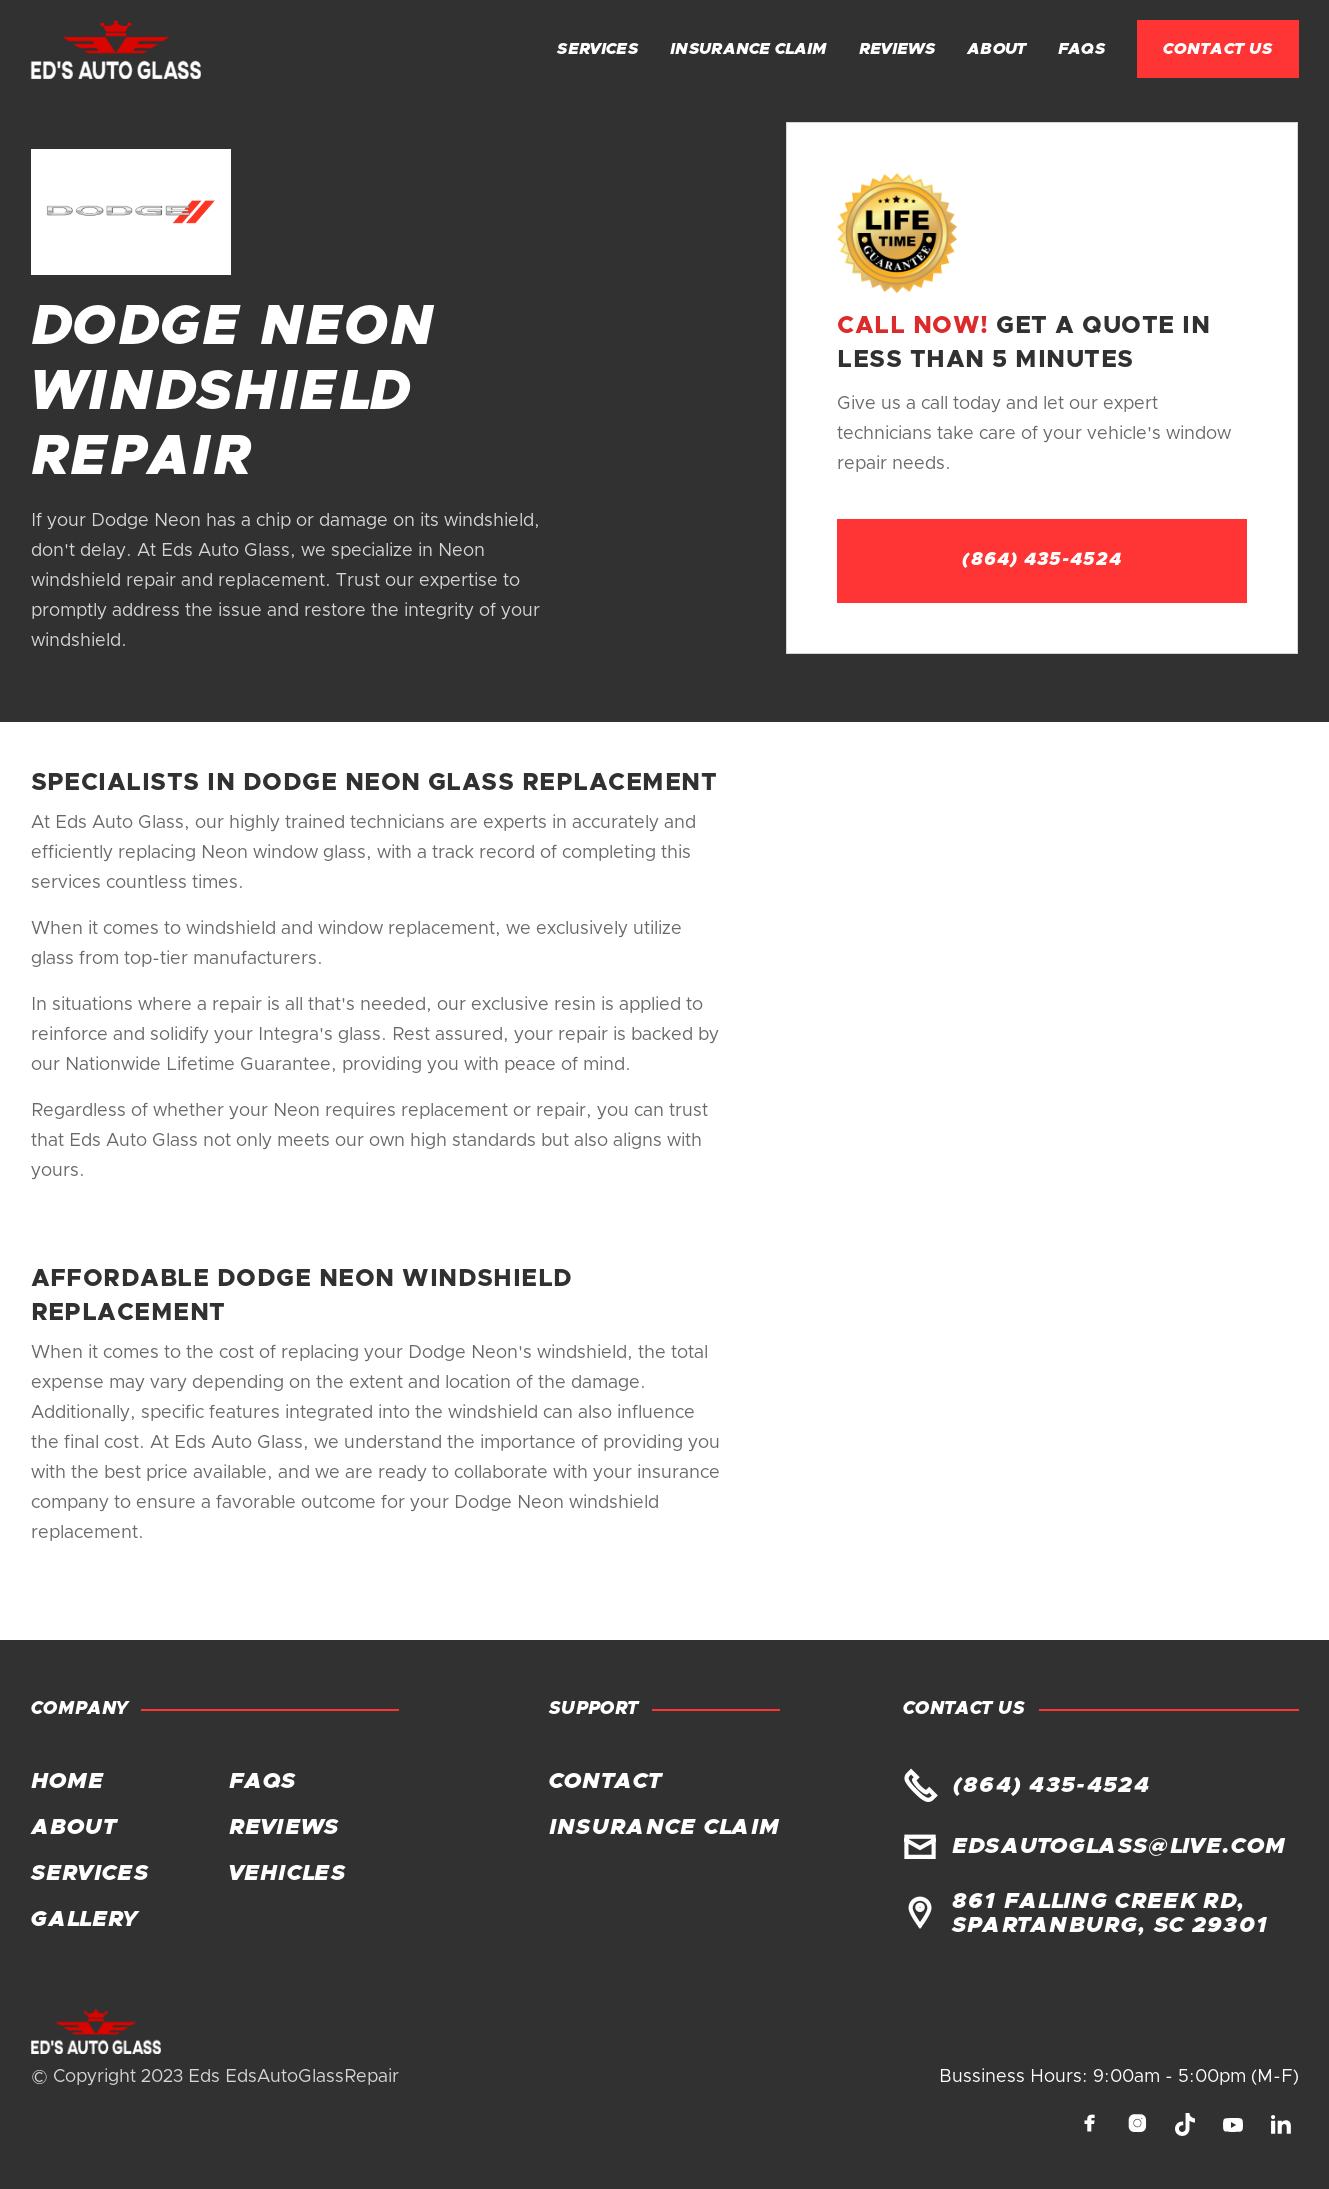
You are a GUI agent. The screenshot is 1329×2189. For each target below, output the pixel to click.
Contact (605, 1782)
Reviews (897, 49)
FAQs (1081, 49)
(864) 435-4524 (1042, 560)
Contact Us (1218, 49)
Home (68, 1782)
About (996, 49)
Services (597, 49)
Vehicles (288, 1874)
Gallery (84, 1920)
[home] (116, 49)
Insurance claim (748, 49)
